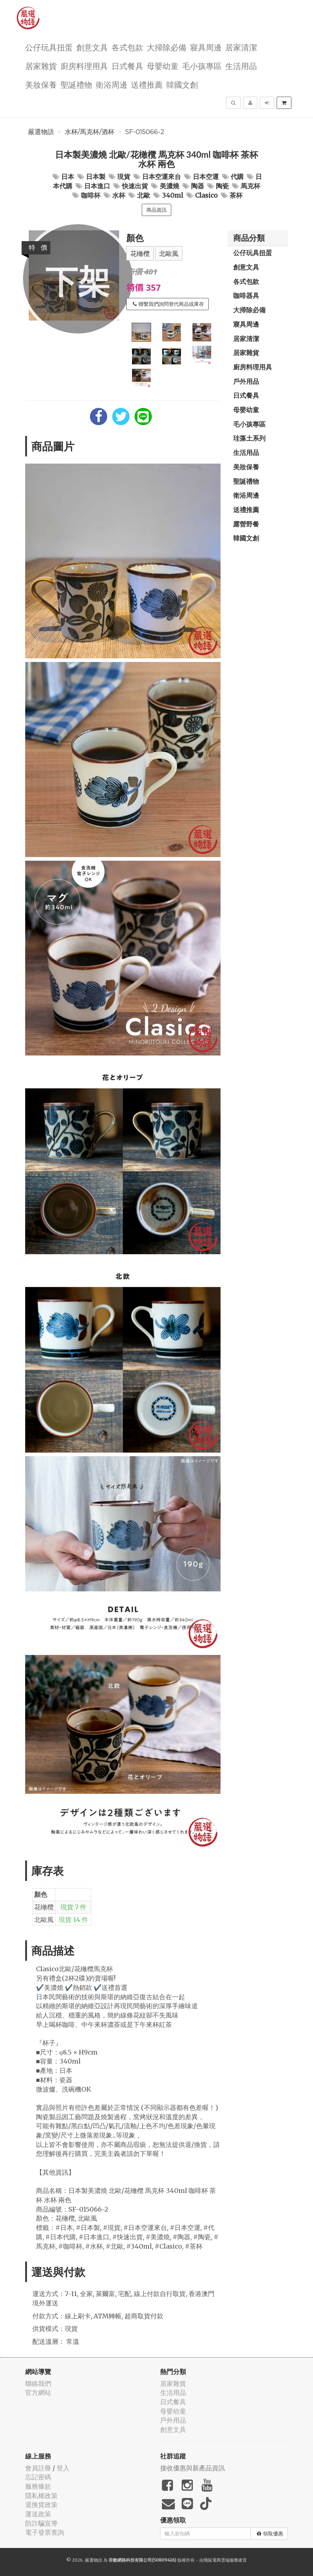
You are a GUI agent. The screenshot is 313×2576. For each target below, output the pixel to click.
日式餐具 (127, 65)
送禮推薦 (147, 84)
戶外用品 (246, 381)
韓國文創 (182, 84)
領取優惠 (270, 2533)
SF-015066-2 (144, 132)
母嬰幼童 (162, 65)
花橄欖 (140, 254)
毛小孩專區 (202, 65)
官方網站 (38, 2392)
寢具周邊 (206, 47)
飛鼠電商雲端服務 (221, 2560)
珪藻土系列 (249, 438)
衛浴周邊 (111, 84)
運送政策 (38, 2514)
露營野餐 (246, 524)
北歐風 (168, 254)
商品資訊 (156, 210)
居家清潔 (241, 47)
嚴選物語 (41, 132)
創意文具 (92, 47)
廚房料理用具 (84, 65)
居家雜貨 (41, 65)
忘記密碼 (38, 2477)
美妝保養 (41, 84)
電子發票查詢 (44, 2532)
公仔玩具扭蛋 (49, 47)
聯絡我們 (38, 2383)
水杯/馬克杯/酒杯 (89, 132)
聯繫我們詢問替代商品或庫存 (168, 304)
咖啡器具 (246, 295)
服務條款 (38, 2486)
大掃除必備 (166, 47)
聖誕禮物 (76, 84)
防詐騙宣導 (41, 2523)
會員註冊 (38, 2468)
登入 (62, 2468)
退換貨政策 (41, 2505)
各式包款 (127, 47)
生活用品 (241, 65)
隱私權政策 (41, 2496)
